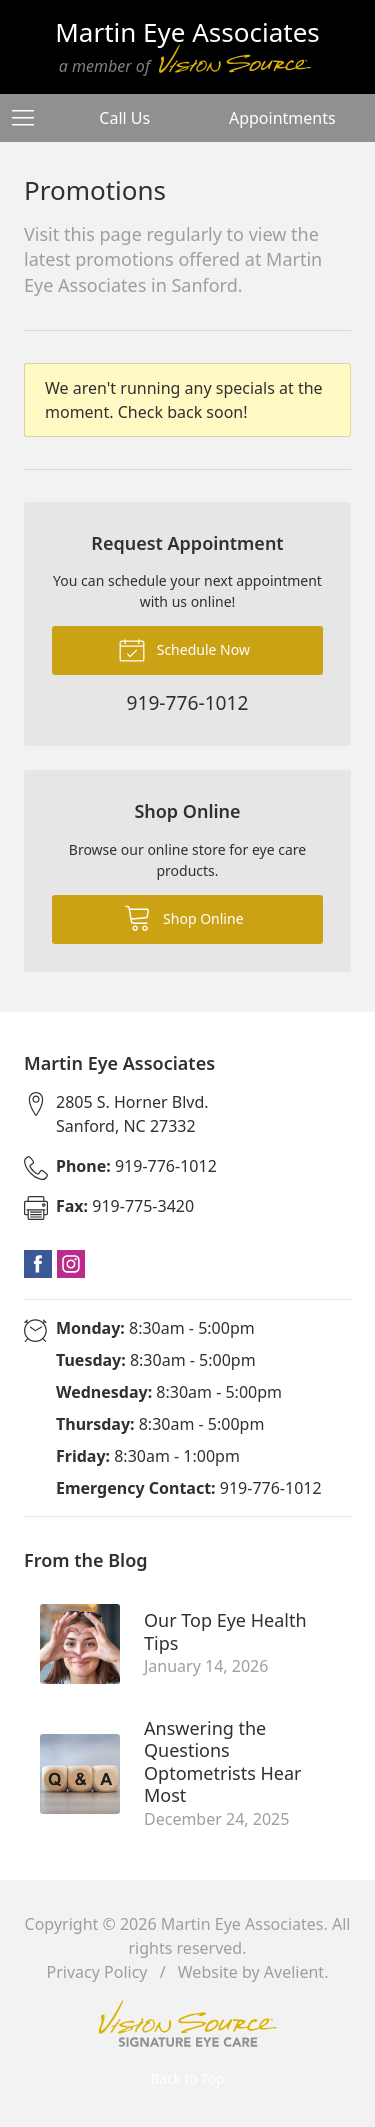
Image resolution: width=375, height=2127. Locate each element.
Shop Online (183, 917)
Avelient (294, 1972)
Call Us (124, 118)
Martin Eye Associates (242, 1924)
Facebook (38, 1264)
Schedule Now (184, 649)
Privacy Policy (97, 1972)
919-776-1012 (136, 1166)
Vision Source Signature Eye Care (188, 2023)
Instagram (71, 1264)
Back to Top (188, 2078)
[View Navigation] (30, 118)
